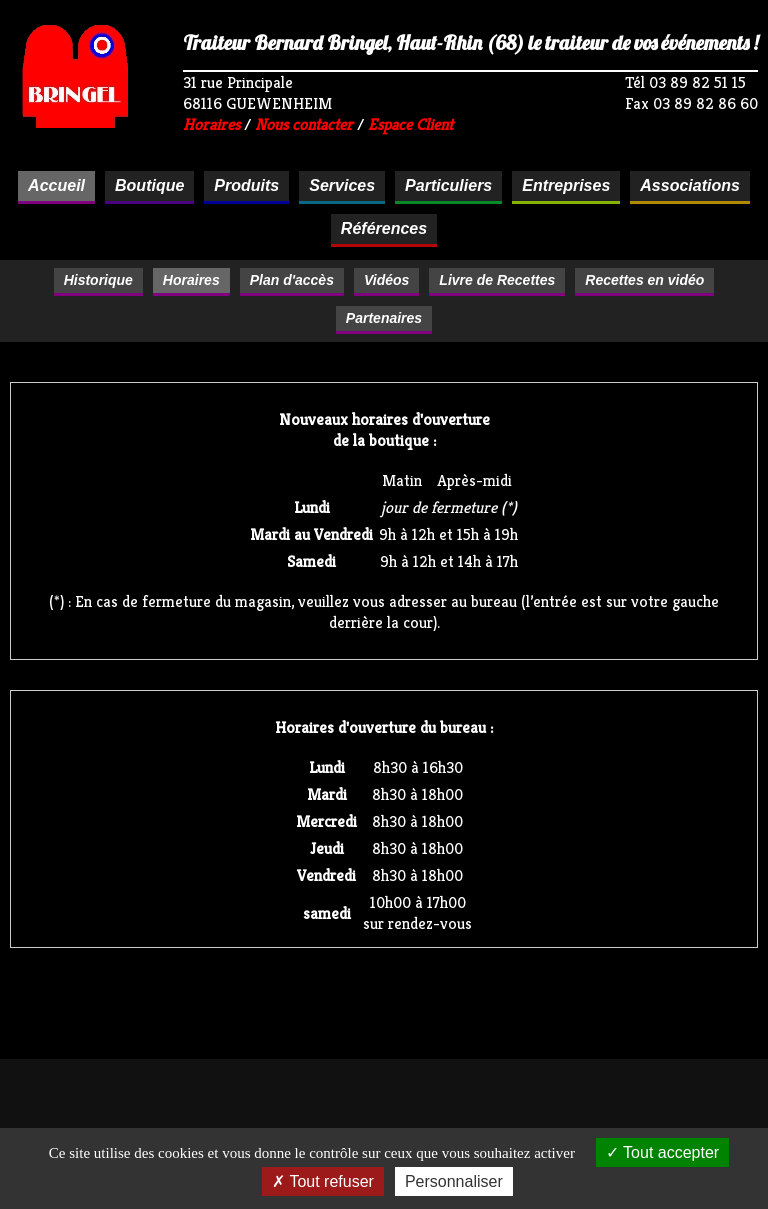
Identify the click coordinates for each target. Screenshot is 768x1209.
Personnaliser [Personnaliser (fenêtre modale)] (454, 1181)
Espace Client (410, 124)
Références (384, 228)
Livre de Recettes (497, 280)
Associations (690, 185)
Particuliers (448, 185)
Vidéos (386, 280)
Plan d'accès (292, 280)
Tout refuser (323, 1181)
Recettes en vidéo (644, 280)
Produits (246, 185)
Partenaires (384, 318)
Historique (98, 280)
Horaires (211, 124)
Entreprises (566, 185)
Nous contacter (304, 124)
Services (342, 185)
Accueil (56, 185)
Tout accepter (662, 1152)
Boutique (149, 185)
